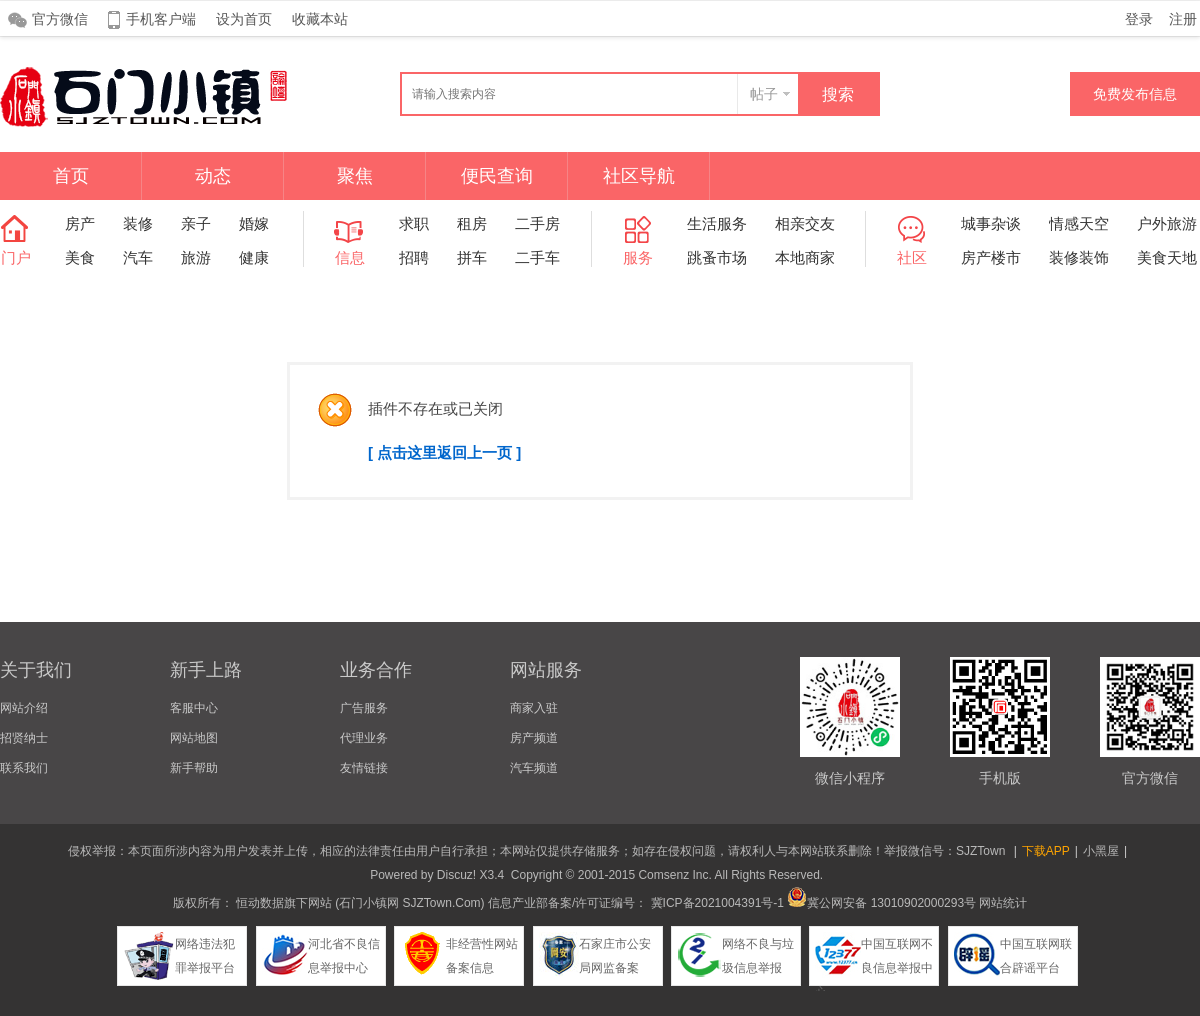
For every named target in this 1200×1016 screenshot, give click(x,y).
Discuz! (456, 875)
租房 (472, 223)
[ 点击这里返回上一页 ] (444, 452)
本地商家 (805, 257)
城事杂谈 (991, 223)
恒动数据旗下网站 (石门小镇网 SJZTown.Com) (360, 903)
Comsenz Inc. (674, 875)
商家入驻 (534, 708)
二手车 (537, 257)
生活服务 (717, 223)
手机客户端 (161, 19)
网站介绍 (24, 708)
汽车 (138, 257)
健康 (254, 257)
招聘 (414, 257)
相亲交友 (805, 223)
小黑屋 (1101, 851)
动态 (213, 176)
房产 (80, 223)
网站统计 (1003, 903)
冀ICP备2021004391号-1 (717, 903)
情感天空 (1079, 223)
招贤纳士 (24, 738)
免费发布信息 (1135, 94)
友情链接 (364, 768)
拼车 (472, 257)
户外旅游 (1167, 223)
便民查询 (497, 176)
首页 (71, 176)
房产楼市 (991, 257)
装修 (138, 223)
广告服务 (364, 708)
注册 (1183, 19)
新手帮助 (194, 768)
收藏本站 (320, 19)
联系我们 (24, 768)
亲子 (196, 223)
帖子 (764, 94)
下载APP (1046, 851)
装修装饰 (1079, 257)
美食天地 (1167, 257)
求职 (414, 223)
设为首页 (244, 19)
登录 (1139, 19)
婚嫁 (254, 223)
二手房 (537, 223)
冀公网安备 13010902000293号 (881, 903)
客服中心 (194, 708)
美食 (80, 257)
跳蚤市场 (717, 257)
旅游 (196, 257)
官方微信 (60, 19)
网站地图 (194, 738)
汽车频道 (534, 768)
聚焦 (355, 176)
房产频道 (534, 738)
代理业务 (364, 738)
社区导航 (639, 176)
